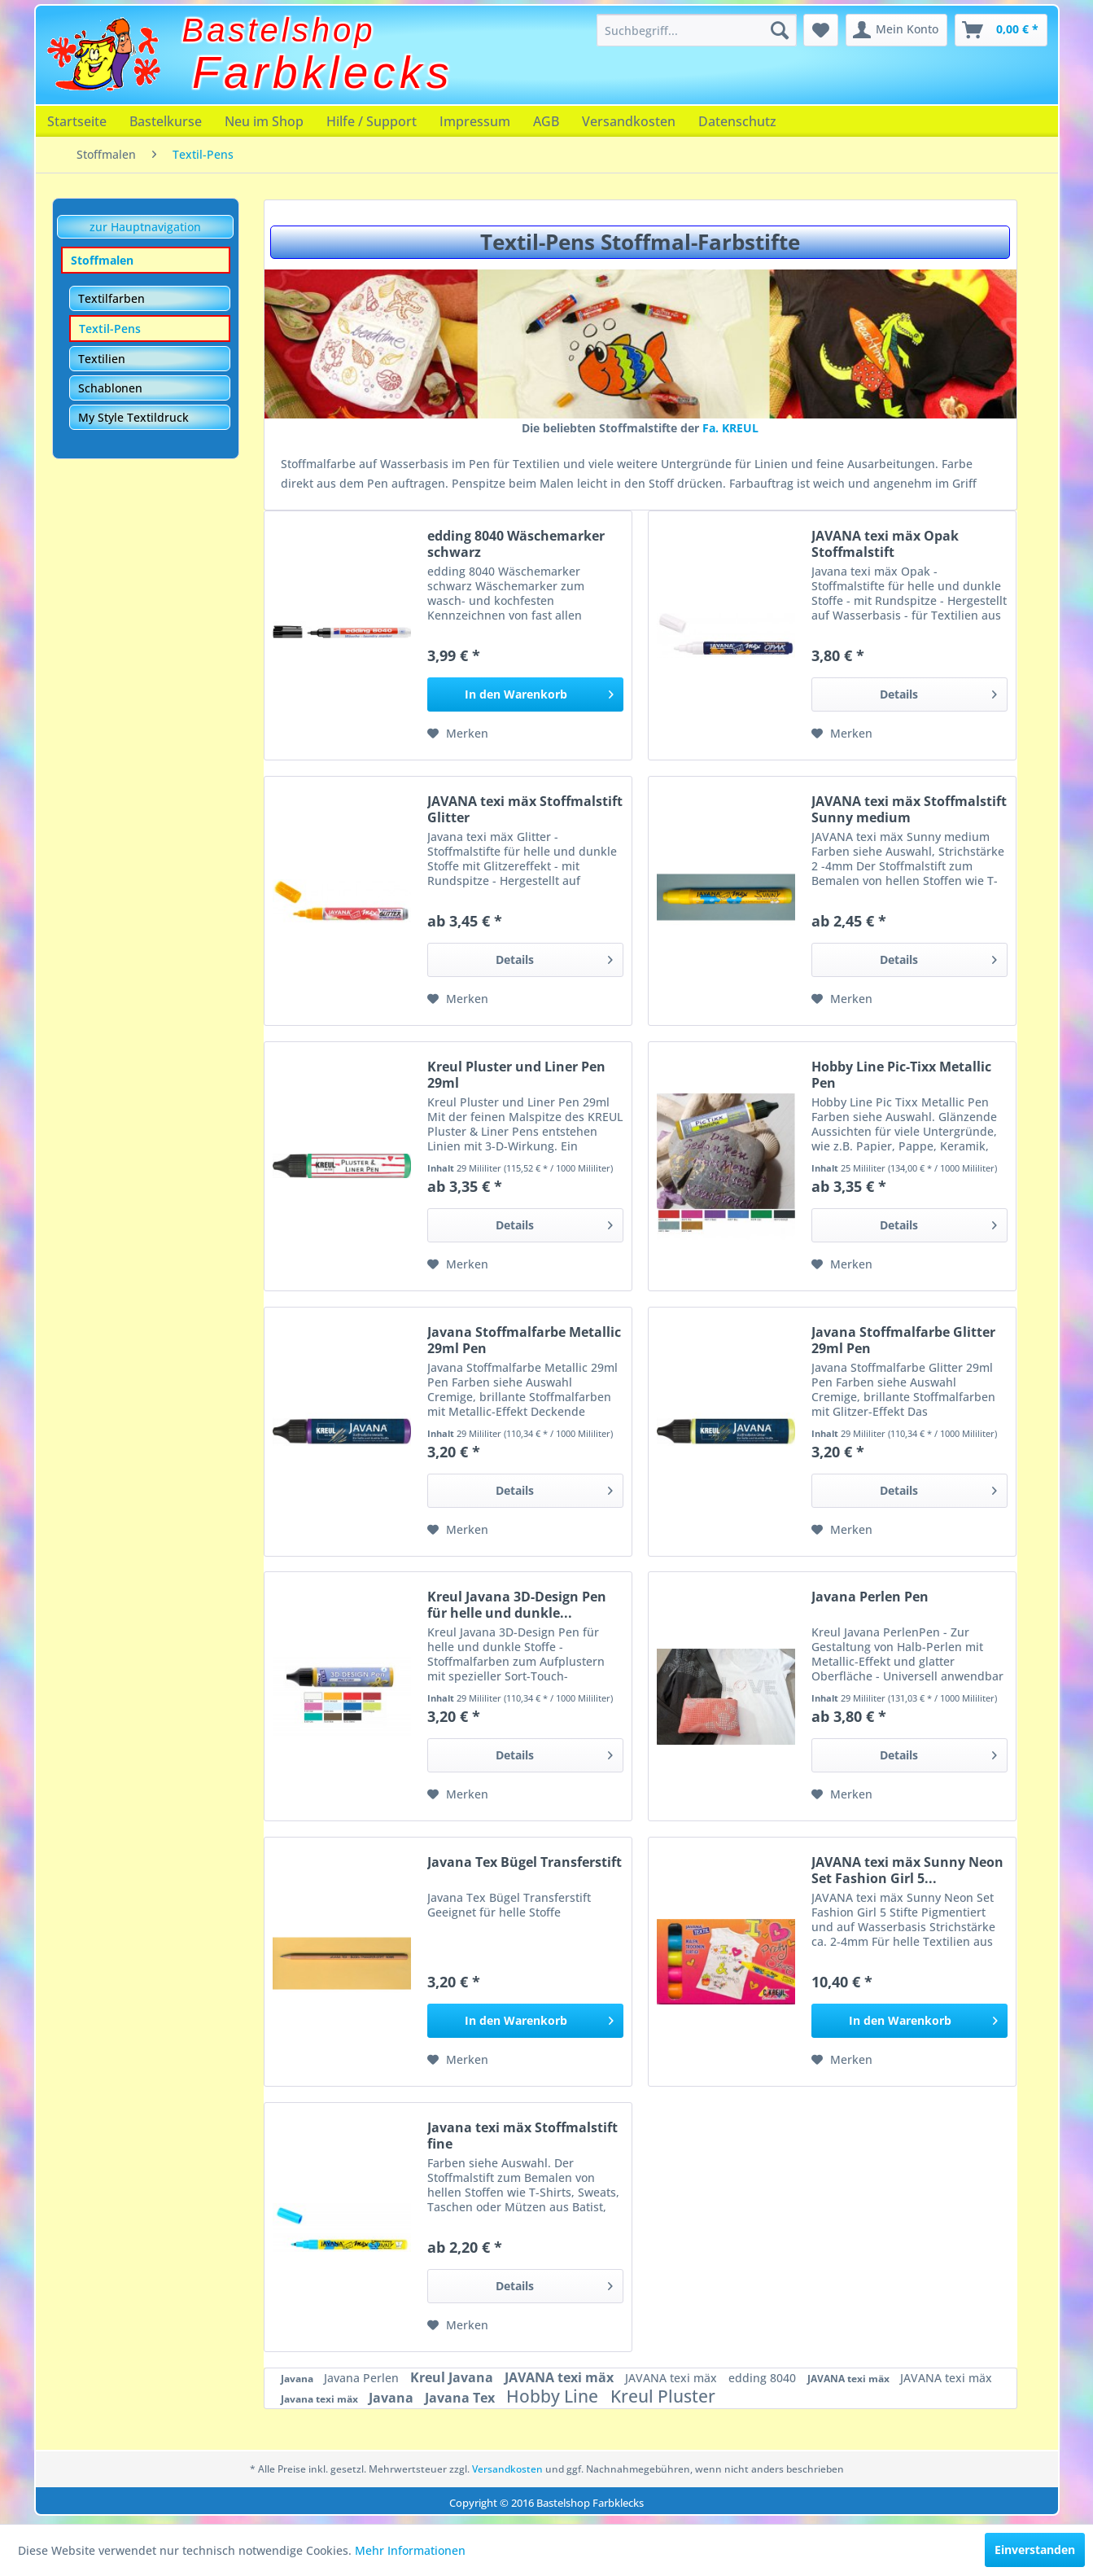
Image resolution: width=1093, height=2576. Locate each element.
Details (938, 691)
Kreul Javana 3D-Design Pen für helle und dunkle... (516, 1604)
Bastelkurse (165, 121)
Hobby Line (554, 2396)
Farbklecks (322, 72)
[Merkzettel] (820, 30)
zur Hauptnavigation (145, 226)
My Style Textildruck (133, 417)
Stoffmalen (102, 260)
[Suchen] (780, 30)
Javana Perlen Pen (870, 1597)
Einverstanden (1035, 2549)
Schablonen (110, 388)
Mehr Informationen (410, 2550)
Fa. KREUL (730, 428)
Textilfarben (111, 298)
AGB (546, 121)
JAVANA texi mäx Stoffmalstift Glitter (525, 809)
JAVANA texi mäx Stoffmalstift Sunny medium (909, 809)
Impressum (474, 121)
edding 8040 (763, 2377)
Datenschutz (737, 121)
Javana (298, 2378)
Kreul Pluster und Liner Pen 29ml (516, 1074)
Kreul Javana (453, 2377)
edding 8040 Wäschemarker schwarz (516, 544)
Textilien (101, 358)
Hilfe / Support (371, 121)
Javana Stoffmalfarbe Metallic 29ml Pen (524, 1340)
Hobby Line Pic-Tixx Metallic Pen (901, 1074)
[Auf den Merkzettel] (457, 733)
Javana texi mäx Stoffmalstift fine (522, 2135)
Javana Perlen (363, 2377)
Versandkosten (628, 121)
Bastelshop (279, 30)
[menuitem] (697, 30)
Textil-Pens (110, 328)
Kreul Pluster (662, 2396)
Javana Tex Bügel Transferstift (524, 1862)
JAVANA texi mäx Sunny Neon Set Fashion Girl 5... (907, 1870)
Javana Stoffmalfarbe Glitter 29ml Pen (903, 1340)
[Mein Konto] (896, 30)
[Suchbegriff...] (697, 30)
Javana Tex (461, 2398)
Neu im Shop (264, 121)
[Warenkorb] (1001, 30)
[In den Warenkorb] (525, 694)
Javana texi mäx (321, 2399)
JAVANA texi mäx (561, 2377)
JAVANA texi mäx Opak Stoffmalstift (885, 544)
